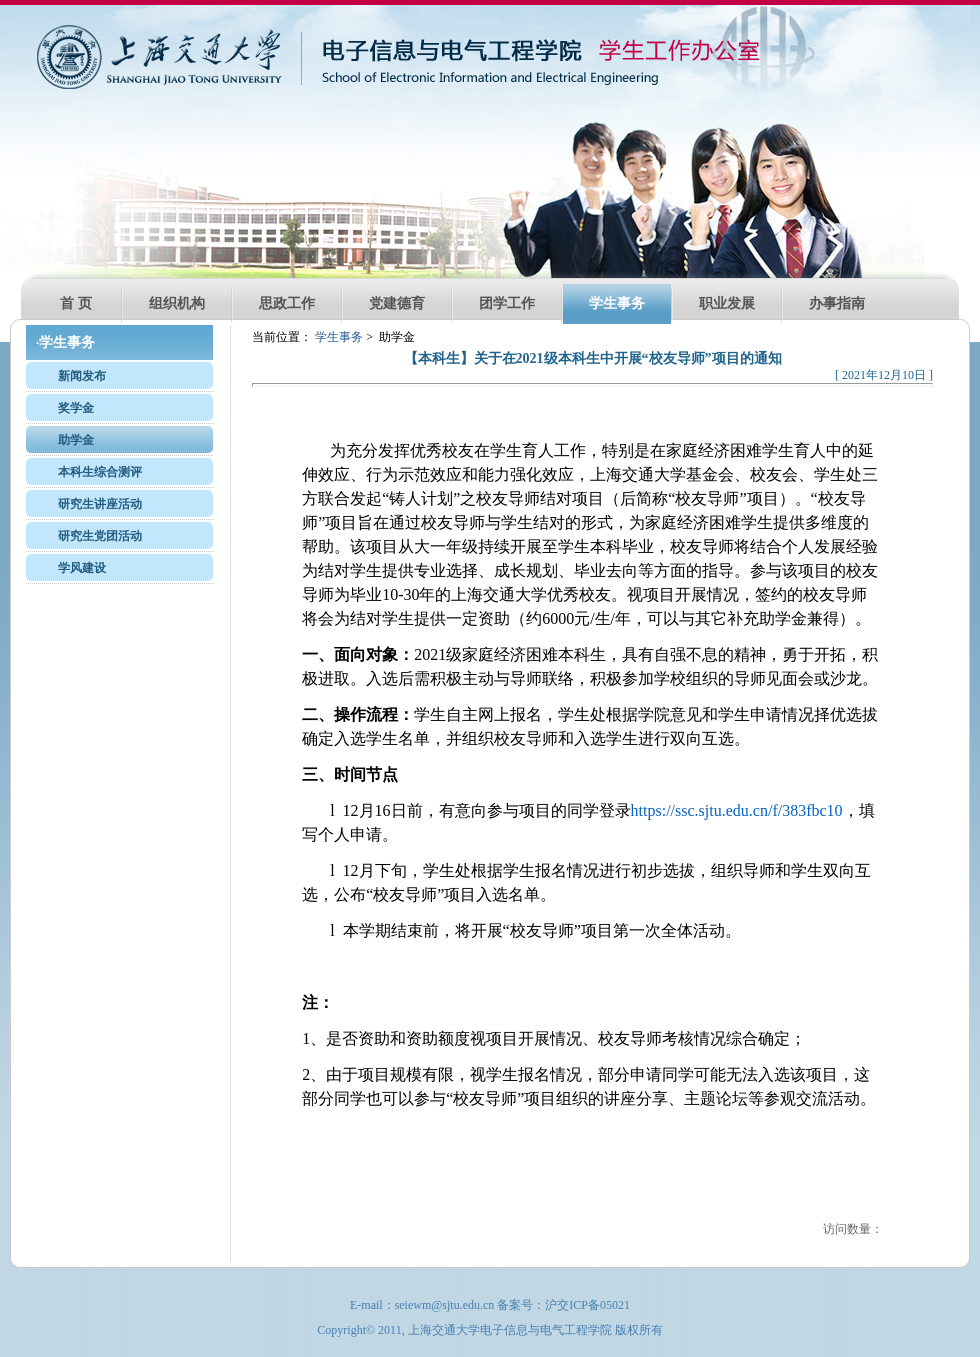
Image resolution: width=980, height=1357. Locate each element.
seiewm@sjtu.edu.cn (445, 1305)
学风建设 (82, 568)
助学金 (76, 440)
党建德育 (397, 303)
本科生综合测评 (100, 472)
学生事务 (617, 303)
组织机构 (177, 303)
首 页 (76, 303)
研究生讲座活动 (100, 504)
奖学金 (76, 408)
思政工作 (287, 303)
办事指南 (837, 303)
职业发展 (727, 303)
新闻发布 (82, 376)
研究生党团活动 (100, 536)
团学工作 (507, 303)
